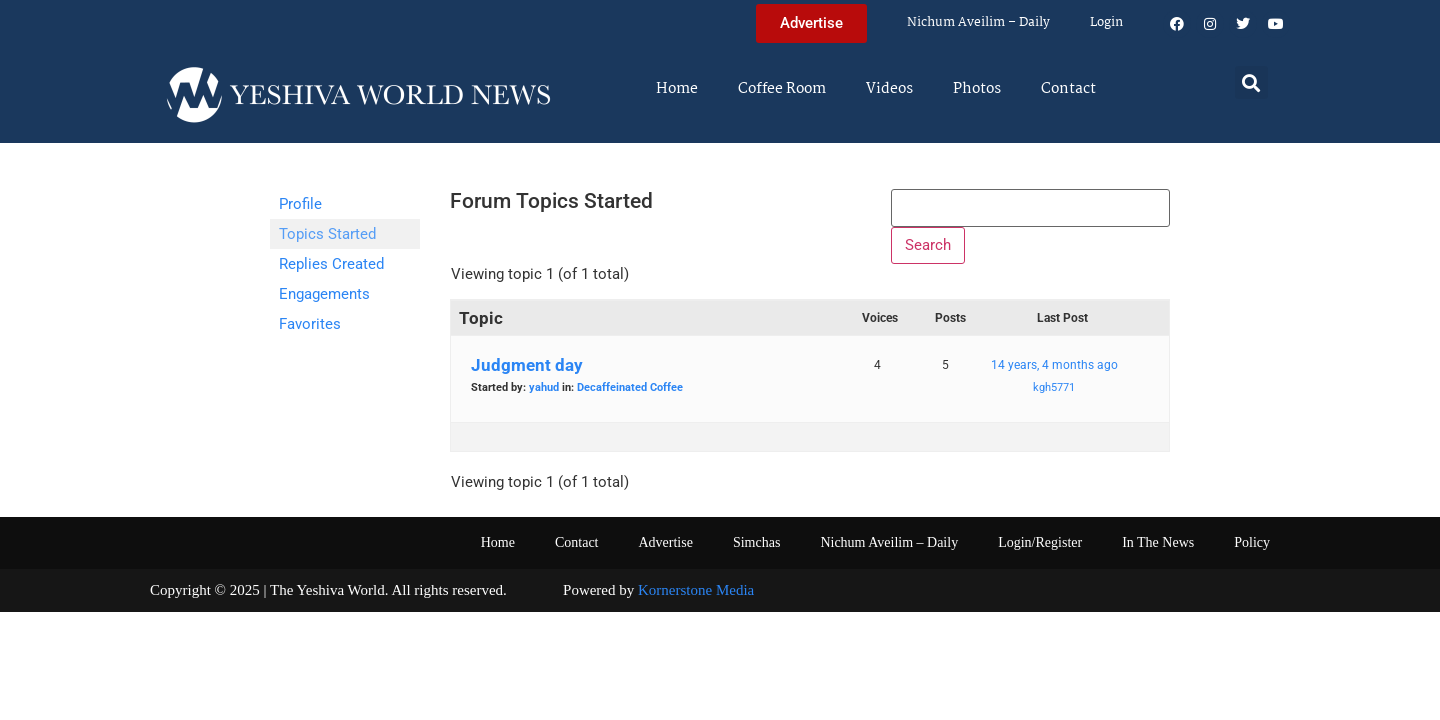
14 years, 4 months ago (1054, 374)
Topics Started (327, 234)
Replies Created (331, 264)
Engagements (324, 294)
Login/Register (1040, 551)
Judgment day (527, 374)
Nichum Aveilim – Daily (978, 22)
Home (677, 89)
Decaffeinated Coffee (630, 396)
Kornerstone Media (696, 599)
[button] (1251, 82)
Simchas (756, 551)
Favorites (310, 324)
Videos (889, 89)
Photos (977, 89)
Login (1106, 22)
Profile (300, 204)
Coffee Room (782, 89)
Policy (1252, 551)
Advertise (665, 551)
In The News (1158, 551)
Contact (1068, 89)
